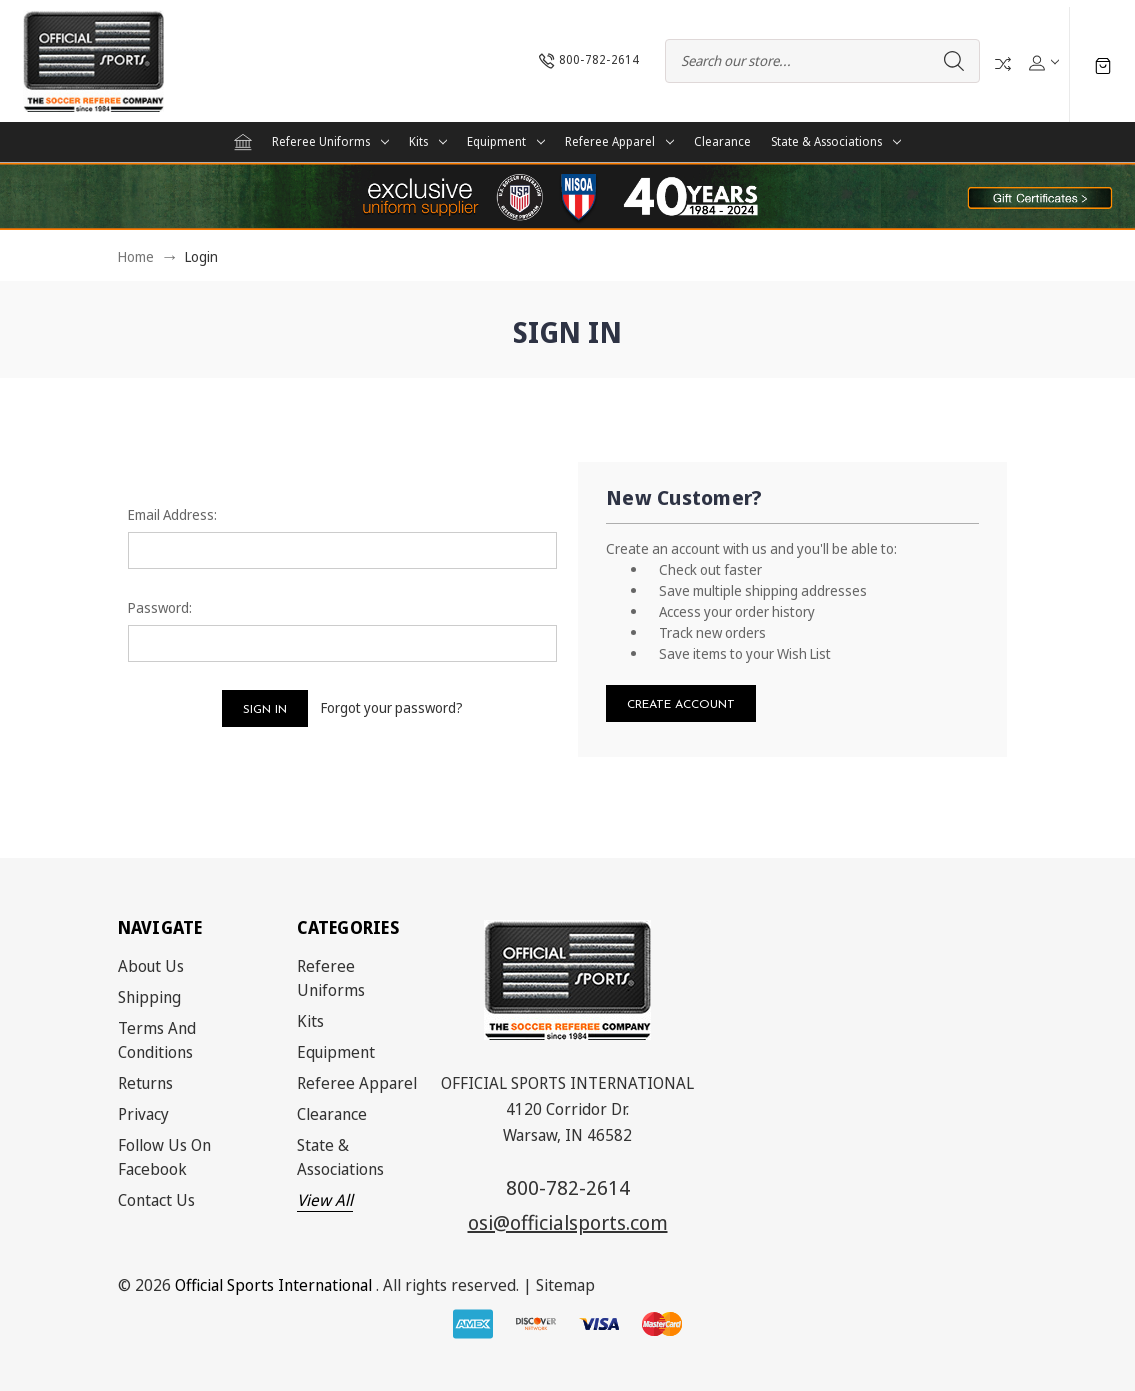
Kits (428, 141)
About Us (151, 966)
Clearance (722, 141)
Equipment (506, 141)
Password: (160, 607)
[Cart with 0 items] (1103, 64)
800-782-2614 (568, 1187)
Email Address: (172, 514)
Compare (1003, 64)
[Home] (243, 142)
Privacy (143, 1114)
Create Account (681, 705)
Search (954, 61)
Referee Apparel (619, 141)
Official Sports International (273, 1285)
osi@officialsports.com (568, 1222)
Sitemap (565, 1285)
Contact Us (156, 1200)
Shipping (149, 997)
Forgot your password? (392, 707)
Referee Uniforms (330, 141)
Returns (145, 1083)
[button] (1040, 196)
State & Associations (836, 141)
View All (325, 1200)
